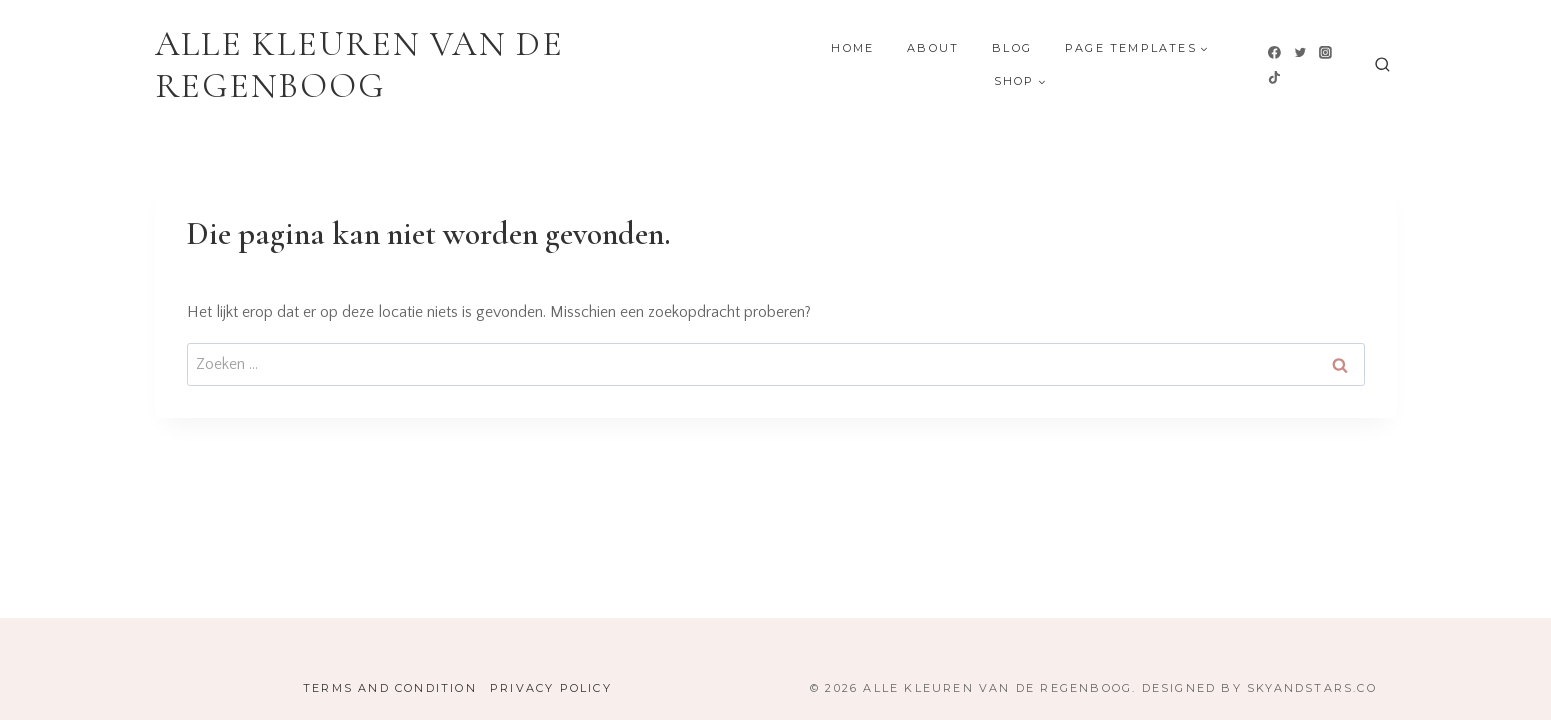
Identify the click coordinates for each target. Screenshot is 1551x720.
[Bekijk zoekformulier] (1382, 65)
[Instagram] (1326, 52)
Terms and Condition (390, 688)
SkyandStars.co (1312, 688)
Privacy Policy (551, 688)
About (933, 48)
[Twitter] (1300, 52)
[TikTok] (1275, 78)
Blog (1012, 48)
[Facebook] (1275, 52)
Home (852, 48)
